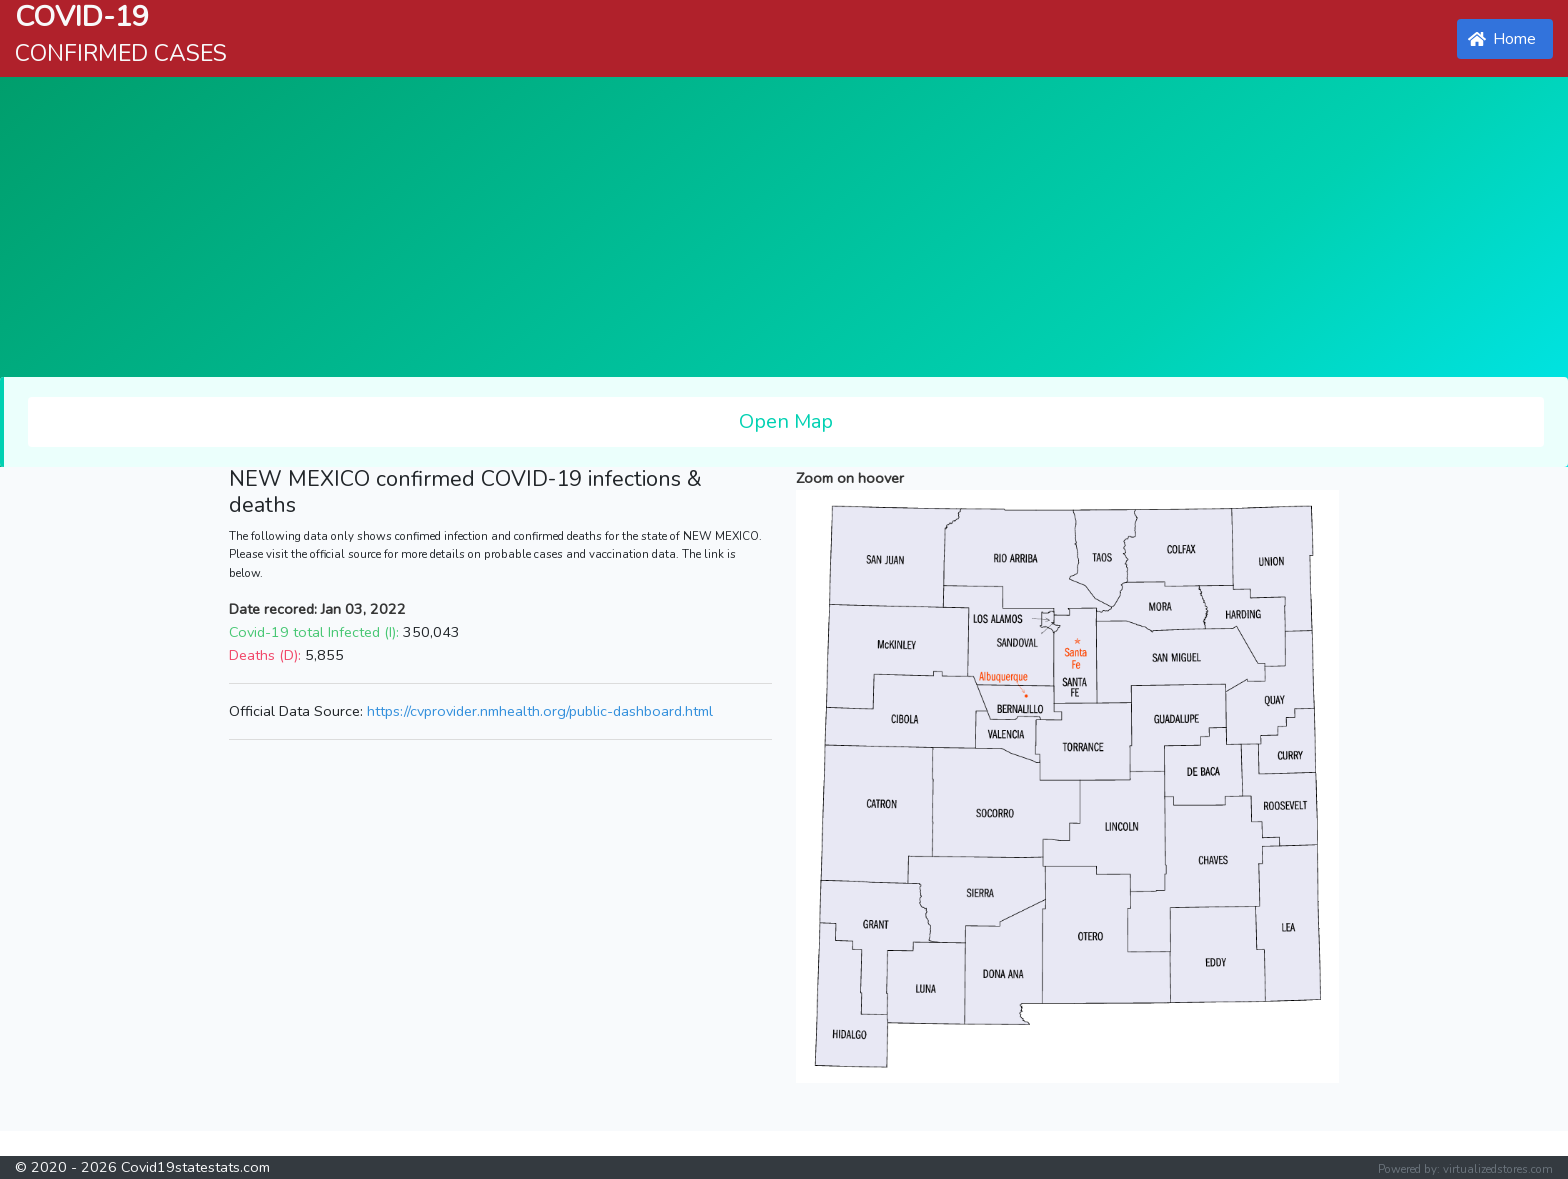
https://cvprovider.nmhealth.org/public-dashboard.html (540, 711)
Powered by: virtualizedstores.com (1465, 1169)
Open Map (786, 421)
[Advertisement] (784, 227)
